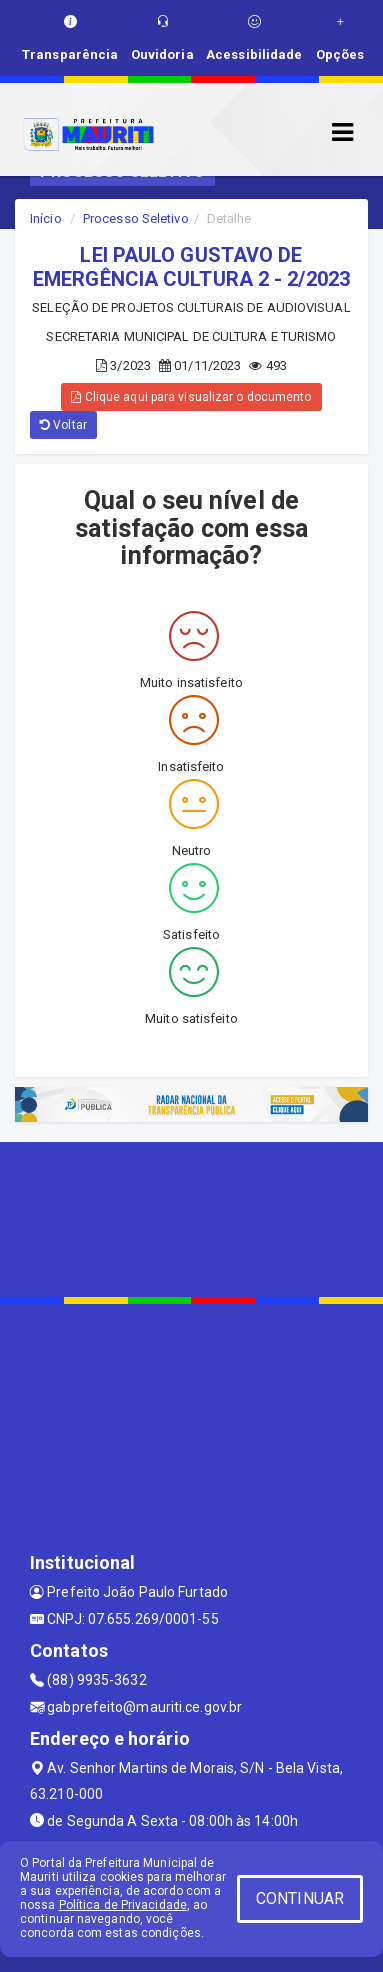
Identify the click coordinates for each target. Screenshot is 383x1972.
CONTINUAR (300, 1898)
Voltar (63, 425)
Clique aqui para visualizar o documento (191, 397)
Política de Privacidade (123, 1905)
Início (46, 218)
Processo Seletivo (136, 218)
